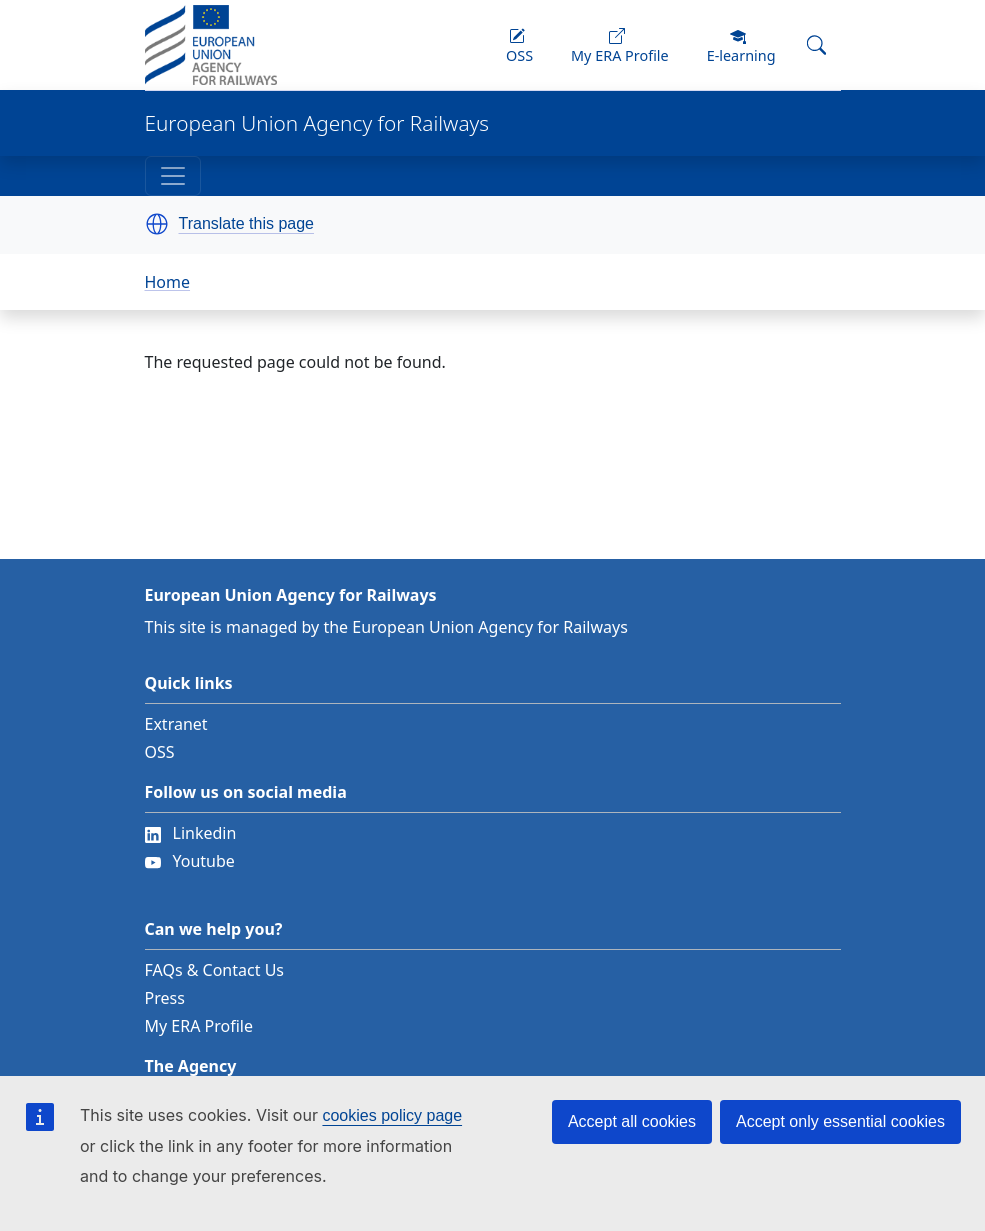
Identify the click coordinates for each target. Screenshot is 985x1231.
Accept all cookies (632, 1121)
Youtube (190, 861)
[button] (157, 224)
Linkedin (191, 833)
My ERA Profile (199, 1026)
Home (168, 282)
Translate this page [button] (246, 224)
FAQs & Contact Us (215, 970)
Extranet (176, 724)
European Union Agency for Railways (317, 123)
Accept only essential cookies (840, 1121)
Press (165, 998)
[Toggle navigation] (173, 176)
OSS (160, 752)
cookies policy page (392, 1115)
